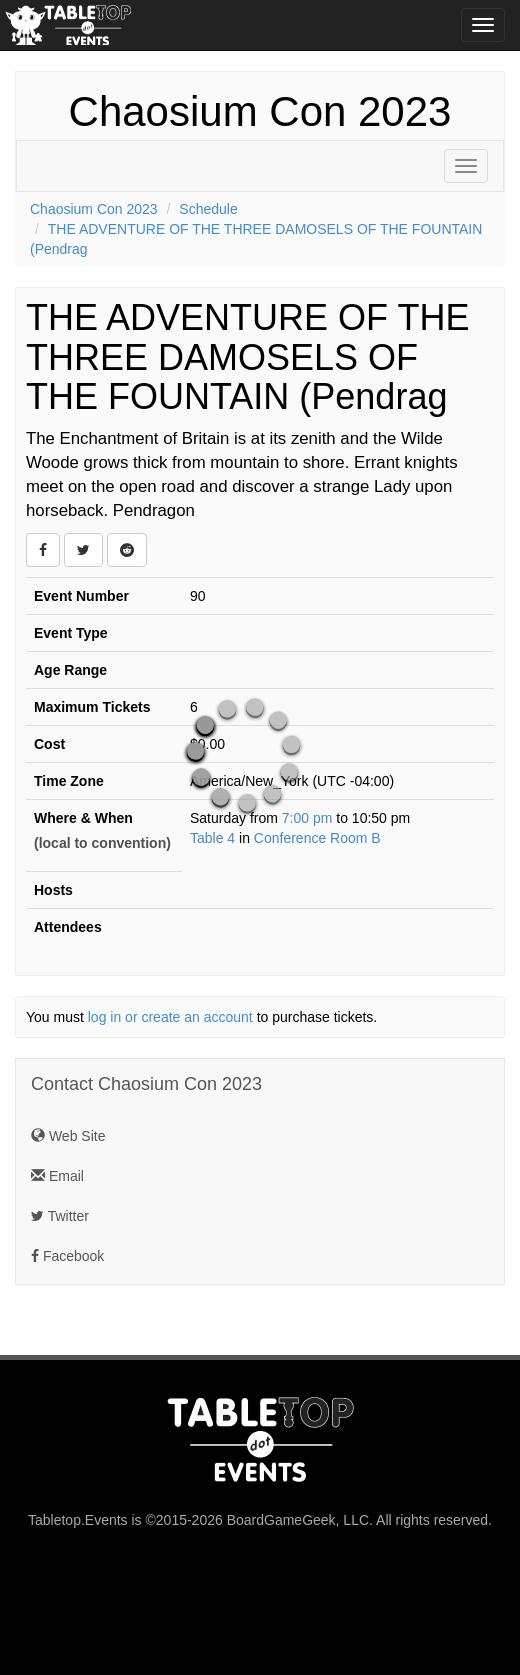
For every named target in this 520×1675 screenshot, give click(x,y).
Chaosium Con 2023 (260, 111)
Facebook (67, 1256)
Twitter (60, 1216)
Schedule (208, 209)
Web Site (68, 1136)
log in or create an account (170, 1017)
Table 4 (212, 838)
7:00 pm (309, 818)
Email (57, 1176)
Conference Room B (317, 838)
